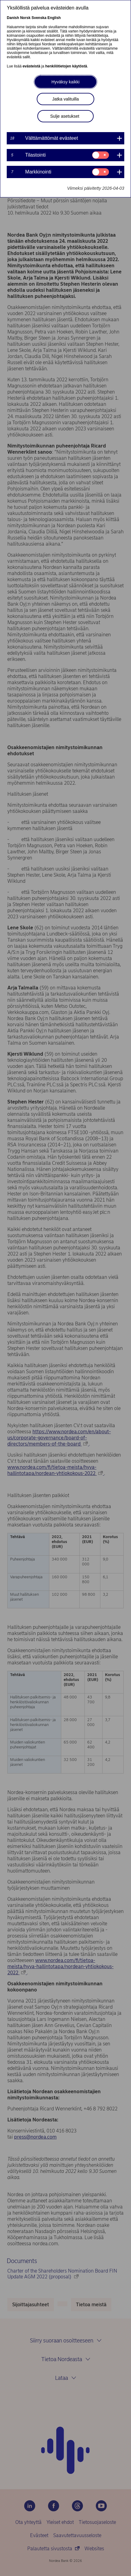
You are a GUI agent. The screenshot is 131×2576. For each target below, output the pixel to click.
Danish (13, 18)
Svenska (39, 18)
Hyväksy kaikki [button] (65, 81)
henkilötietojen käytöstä (66, 66)
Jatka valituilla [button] (65, 99)
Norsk (25, 18)
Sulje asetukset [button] (64, 116)
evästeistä (31, 66)
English (54, 18)
